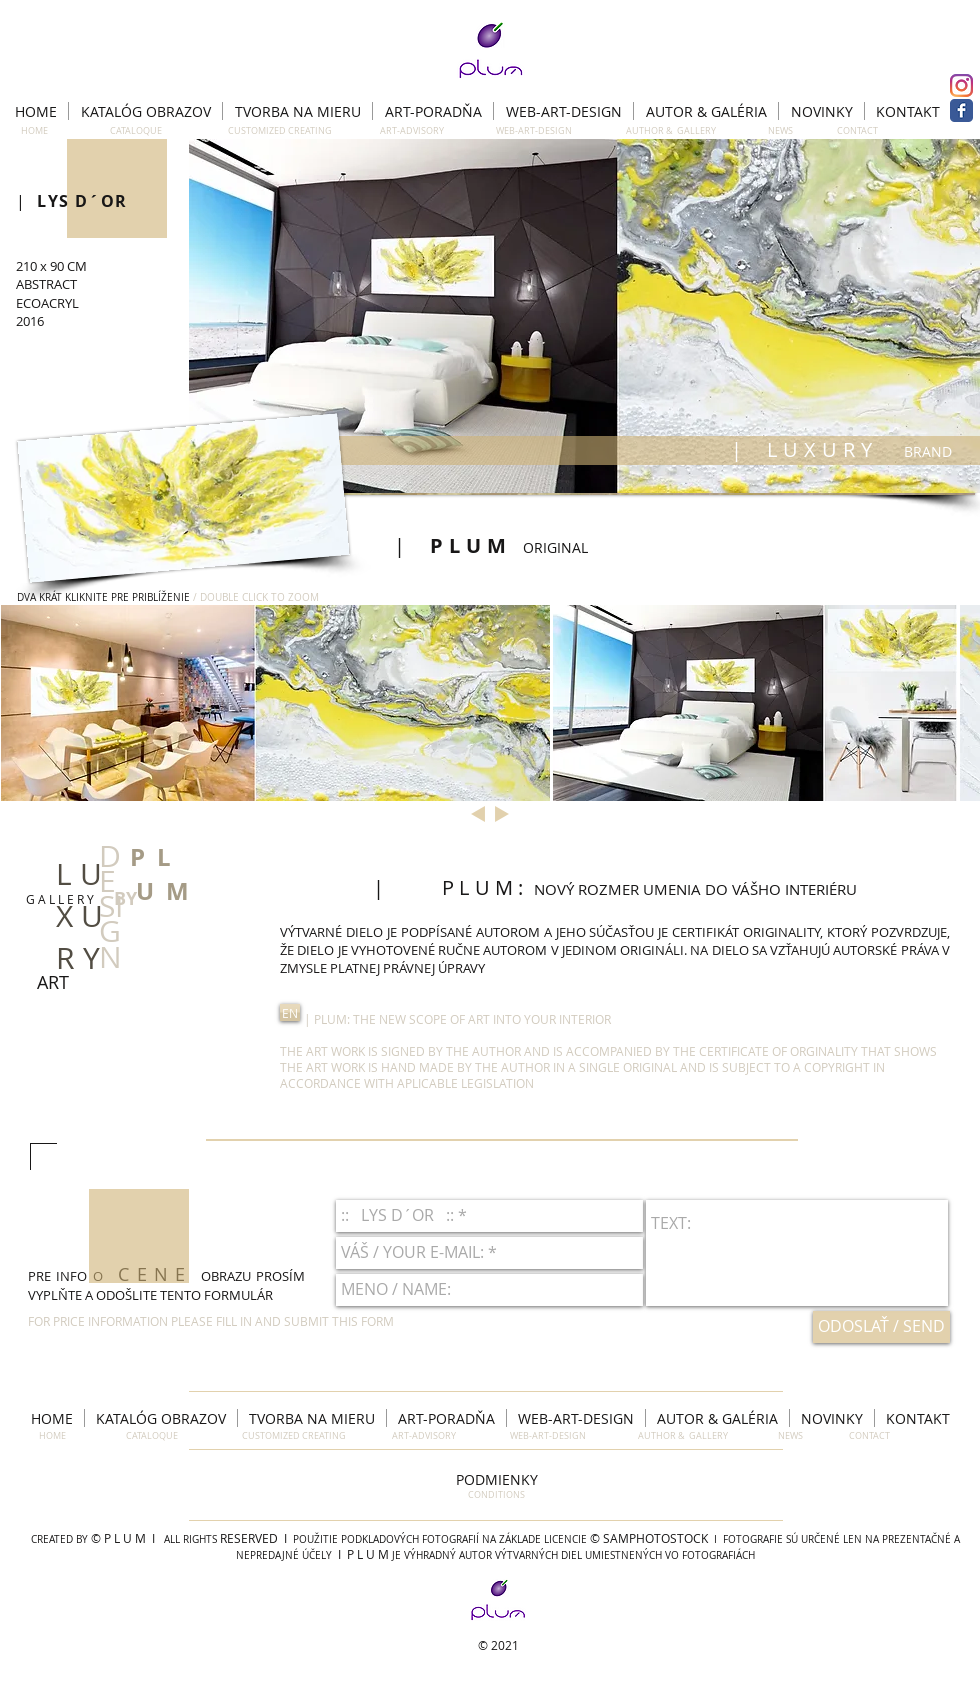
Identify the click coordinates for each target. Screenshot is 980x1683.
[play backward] (26, 703)
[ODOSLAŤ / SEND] (881, 1327)
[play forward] (955, 703)
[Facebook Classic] (961, 110)
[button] (584, 316)
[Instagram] (961, 85)
